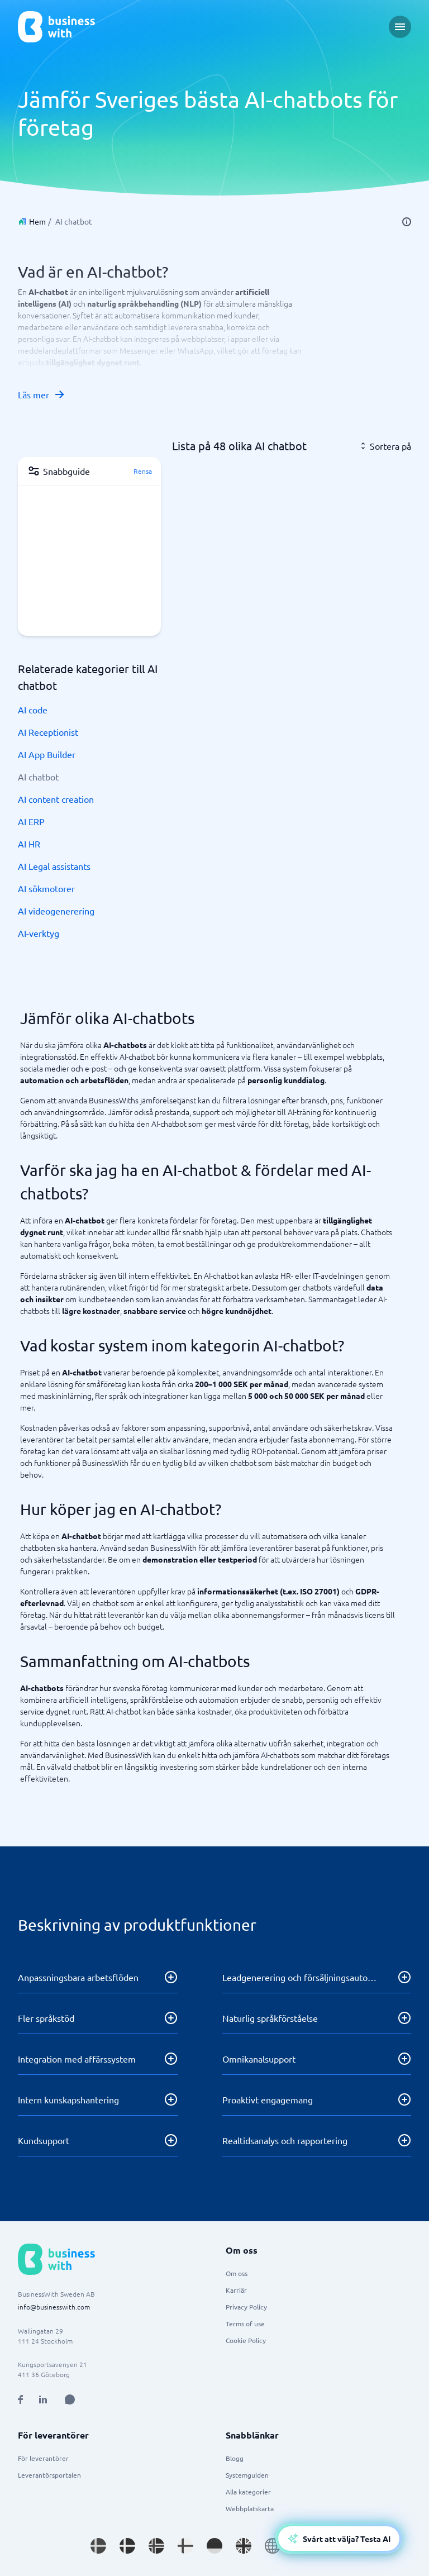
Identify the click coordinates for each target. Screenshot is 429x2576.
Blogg (235, 2458)
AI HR (29, 843)
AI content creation (56, 798)
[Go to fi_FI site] (185, 2546)
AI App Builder (46, 754)
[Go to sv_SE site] (98, 2546)
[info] (406, 221)
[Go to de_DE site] (214, 2546)
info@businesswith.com (54, 2306)
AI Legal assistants (54, 866)
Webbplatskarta (250, 2508)
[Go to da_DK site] (127, 2546)
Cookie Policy (246, 2340)
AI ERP (31, 821)
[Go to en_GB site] (243, 2546)
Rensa (143, 470)
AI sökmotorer (46, 888)
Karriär (236, 2289)
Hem (37, 221)
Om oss (236, 2273)
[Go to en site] (272, 2546)
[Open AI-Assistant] (338, 2538)
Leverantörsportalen (49, 2474)
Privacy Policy (246, 2306)
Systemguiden (247, 2474)
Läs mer (41, 394)
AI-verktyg (38, 933)
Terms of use (245, 2323)
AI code (32, 709)
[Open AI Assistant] (70, 2399)
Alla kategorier (248, 2491)
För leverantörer (43, 2458)
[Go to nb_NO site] (156, 2546)
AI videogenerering (56, 910)
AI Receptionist (48, 731)
